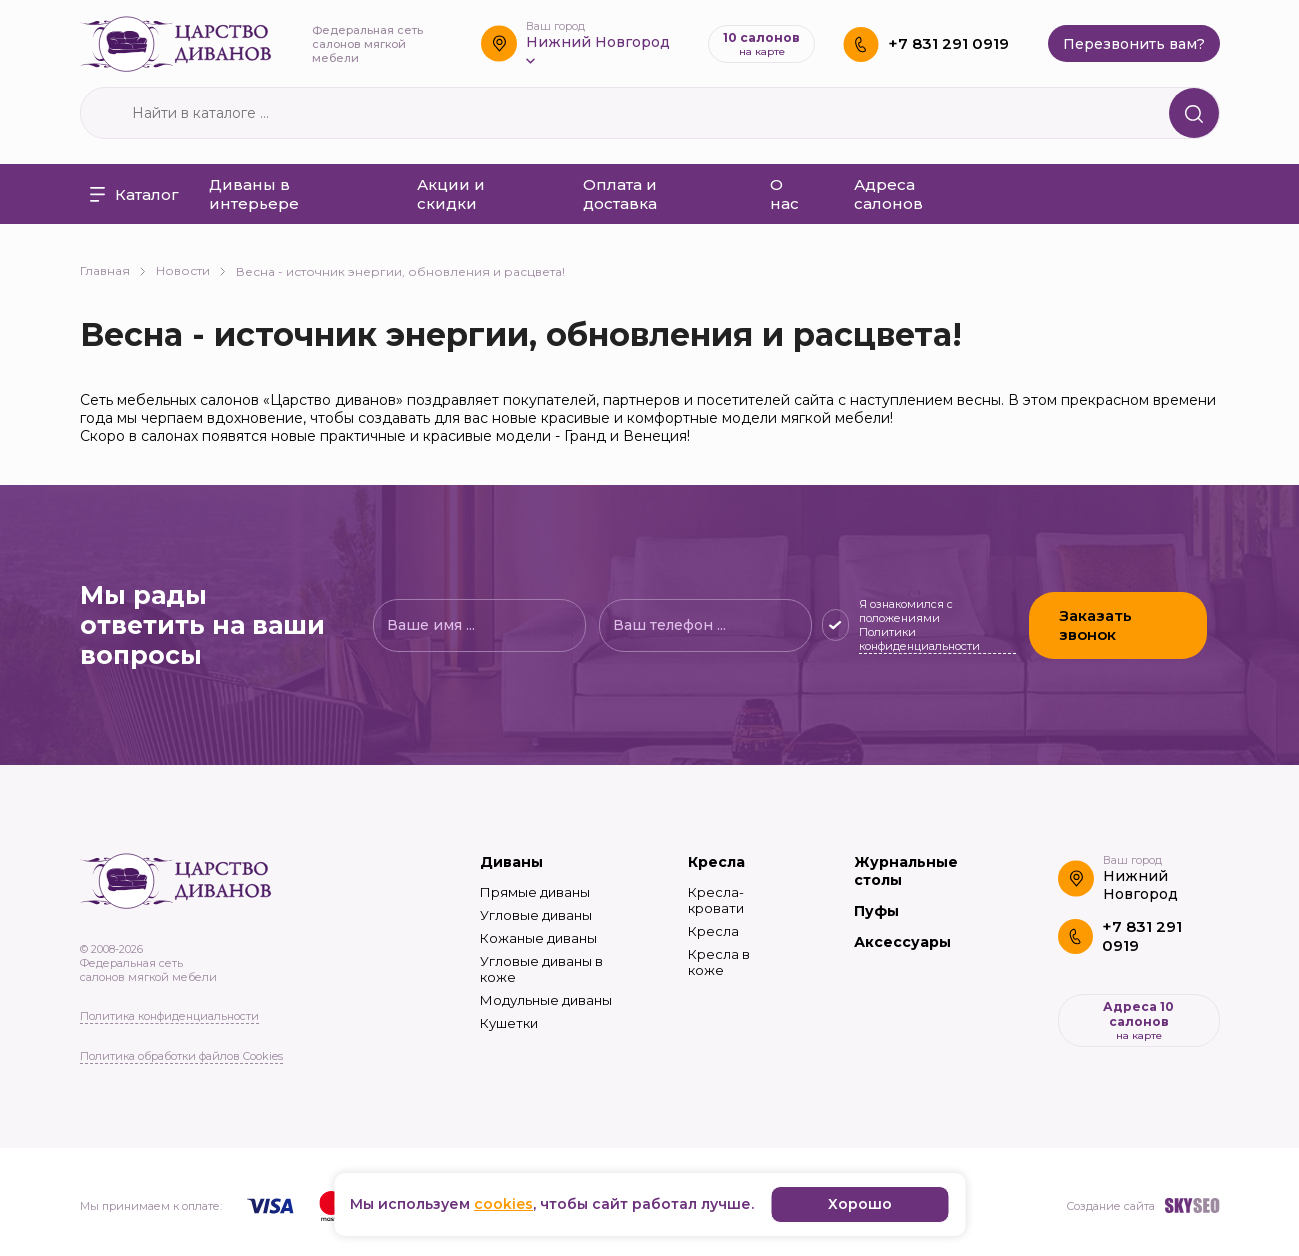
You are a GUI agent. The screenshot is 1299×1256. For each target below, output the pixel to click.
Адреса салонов (888, 194)
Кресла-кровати (716, 900)
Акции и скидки (451, 194)
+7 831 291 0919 (948, 43)
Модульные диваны (546, 1000)
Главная (113, 270)
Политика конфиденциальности (169, 1016)
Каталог (134, 194)
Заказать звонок (1095, 625)
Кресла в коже (719, 962)
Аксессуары (902, 942)
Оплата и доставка (620, 194)
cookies (503, 1204)
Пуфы (876, 911)
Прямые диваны (535, 892)
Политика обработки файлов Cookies (181, 1056)
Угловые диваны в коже (541, 969)
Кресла (716, 862)
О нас (784, 194)
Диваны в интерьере (254, 194)
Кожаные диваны (538, 938)
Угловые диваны (536, 915)
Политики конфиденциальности (919, 639)
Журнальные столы (906, 871)
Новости (191, 270)
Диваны (511, 862)
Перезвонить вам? (1134, 44)
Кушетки (509, 1023)
